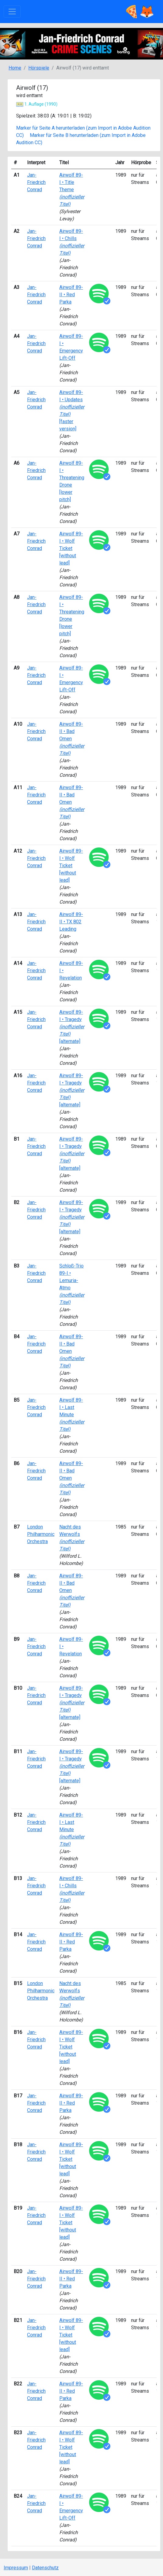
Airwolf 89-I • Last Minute (71, 1414)
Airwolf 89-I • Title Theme (71, 189)
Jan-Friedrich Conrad (36, 182)
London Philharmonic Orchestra (40, 1534)
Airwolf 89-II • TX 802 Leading (71, 921)
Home (15, 68)
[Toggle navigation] (12, 11)
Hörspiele (38, 68)
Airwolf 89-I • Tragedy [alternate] (71, 1026)
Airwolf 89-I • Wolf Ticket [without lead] (71, 548)
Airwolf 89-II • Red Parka (71, 294)
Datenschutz (45, 2568)
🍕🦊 (139, 11)
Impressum (16, 2568)
